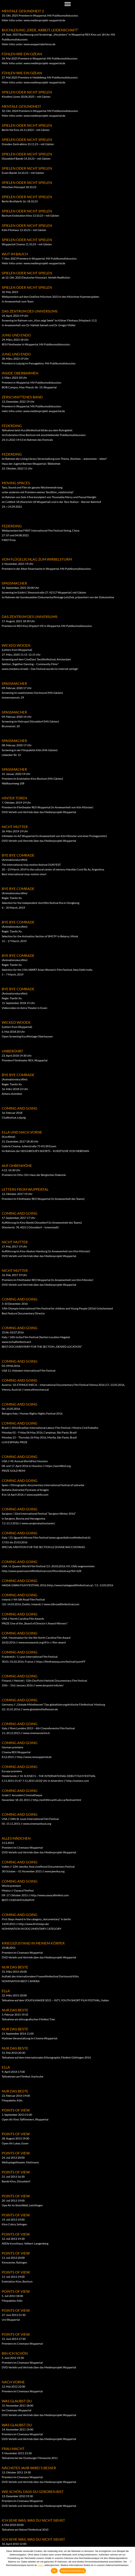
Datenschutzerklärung (72, 2570)
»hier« (40, 2565)
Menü (67, 4)
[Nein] (130, 2561)
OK (54, 2570)
